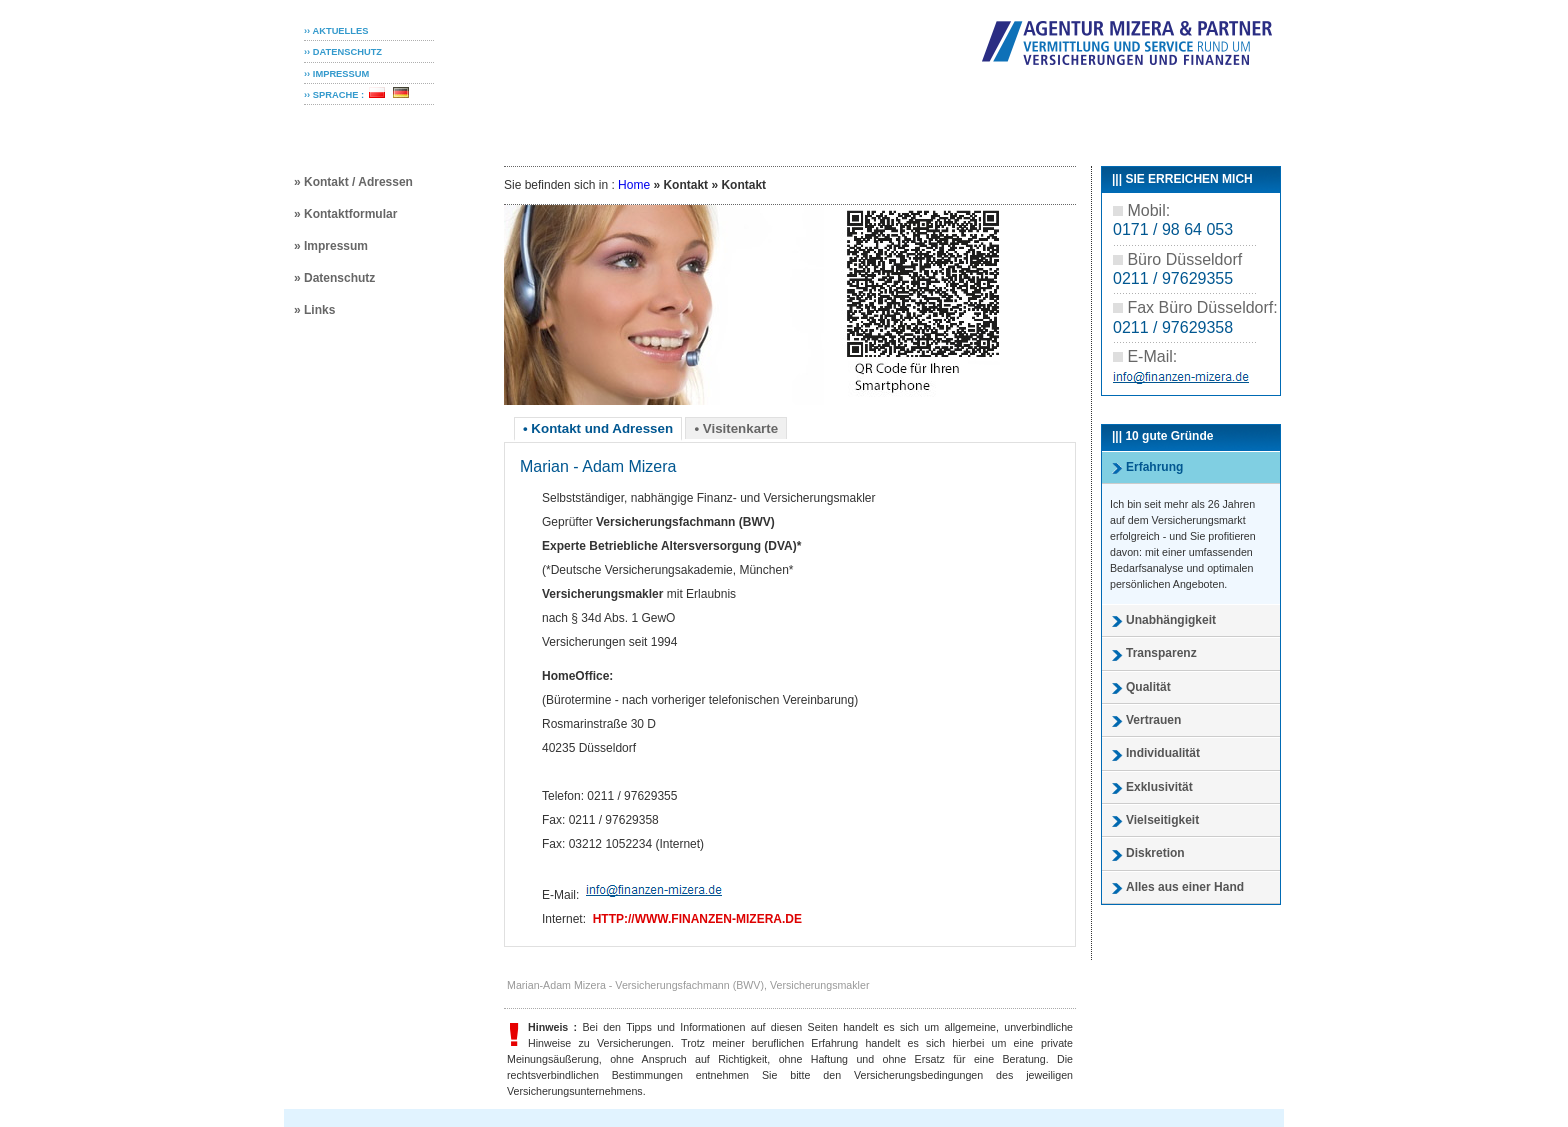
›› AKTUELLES (336, 31)
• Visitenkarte (736, 428)
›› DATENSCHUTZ (343, 52)
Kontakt (1126, 123)
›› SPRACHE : (334, 95)
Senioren (675, 123)
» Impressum (331, 246)
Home (634, 185)
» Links (314, 310)
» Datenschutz (334, 278)
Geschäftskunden (786, 123)
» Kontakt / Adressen (353, 182)
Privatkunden (577, 123)
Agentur (1051, 123)
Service (977, 123)
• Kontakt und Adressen (598, 428)
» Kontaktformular (345, 214)
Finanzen (896, 123)
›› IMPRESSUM (336, 74)
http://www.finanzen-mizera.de (697, 919)
